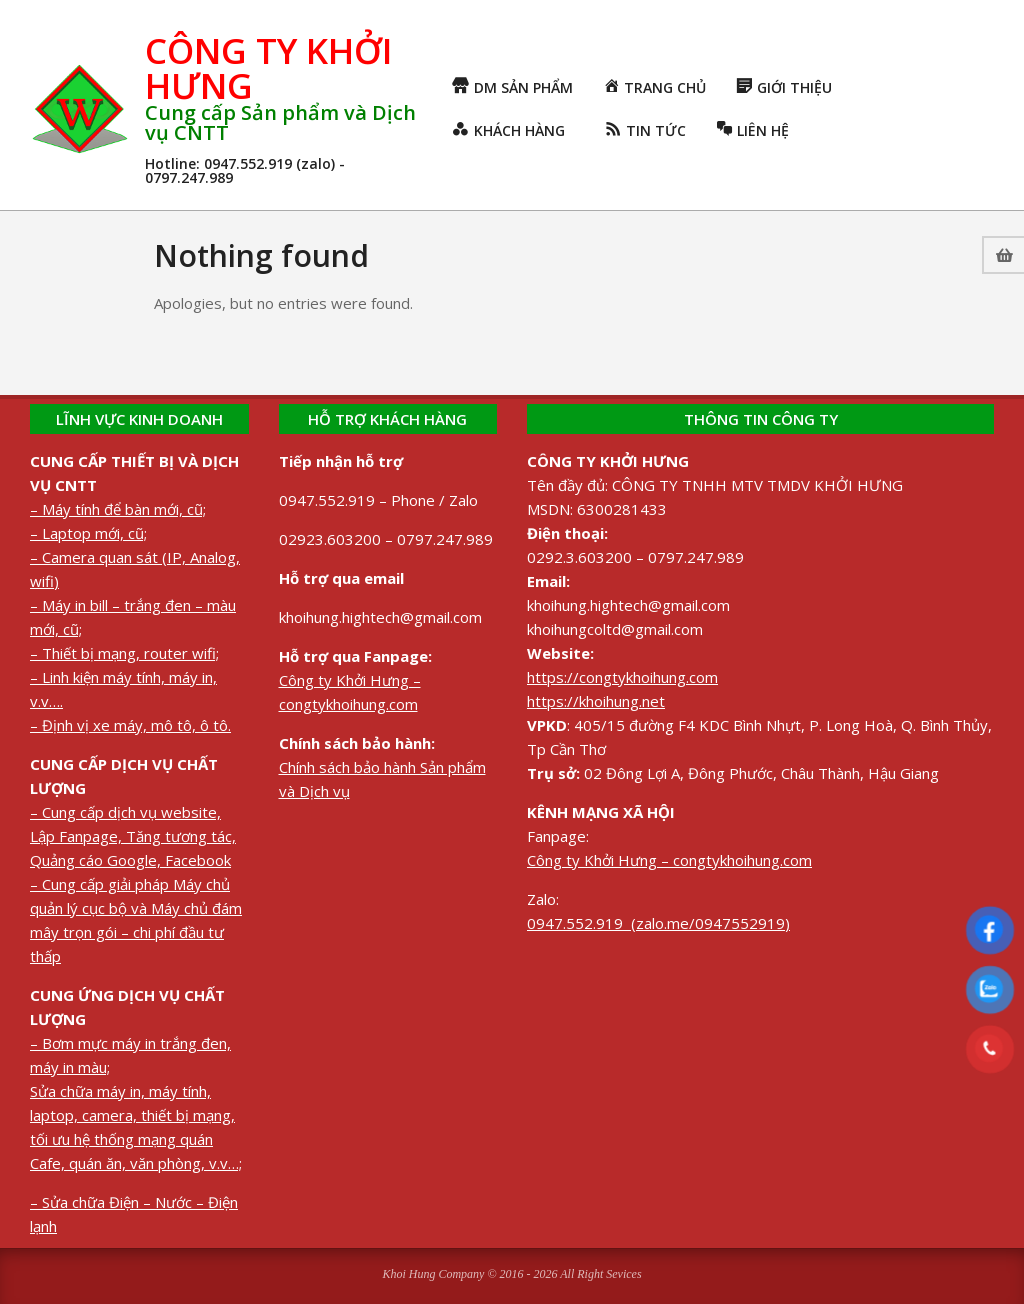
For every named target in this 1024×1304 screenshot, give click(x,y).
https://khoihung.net (596, 701)
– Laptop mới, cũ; (88, 533)
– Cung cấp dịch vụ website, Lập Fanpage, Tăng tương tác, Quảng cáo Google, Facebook (133, 836)
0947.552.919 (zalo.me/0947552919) (658, 923)
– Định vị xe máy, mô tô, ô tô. (130, 725)
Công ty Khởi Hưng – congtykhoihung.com (669, 860)
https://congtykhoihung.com (622, 677)
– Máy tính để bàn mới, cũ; (118, 509)
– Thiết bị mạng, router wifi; (124, 653)
